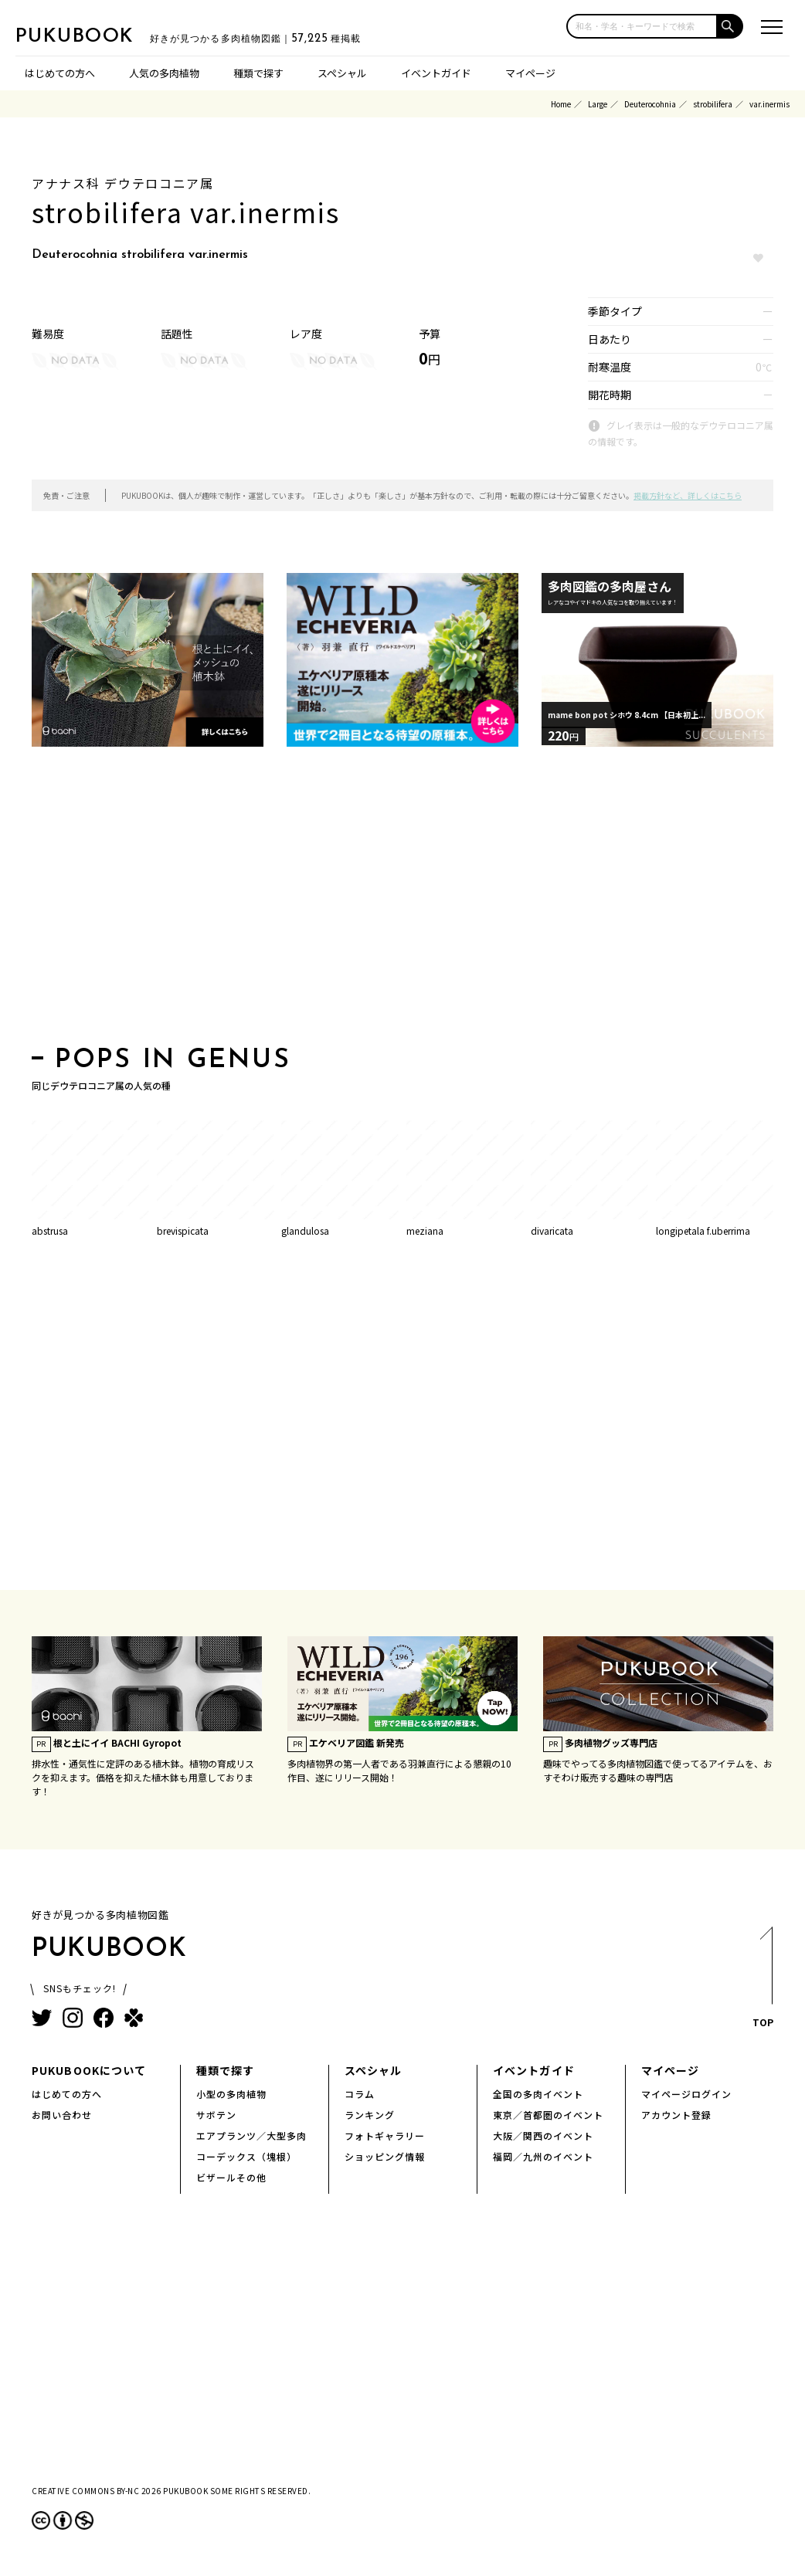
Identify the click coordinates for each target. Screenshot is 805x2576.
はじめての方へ (60, 73)
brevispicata (183, 1230)
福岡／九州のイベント (543, 2156)
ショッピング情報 (385, 2156)
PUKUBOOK (92, 35)
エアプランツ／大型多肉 (251, 2135)
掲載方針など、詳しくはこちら (687, 495)
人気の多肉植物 (164, 73)
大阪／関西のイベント (543, 2135)
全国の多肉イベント (538, 2093)
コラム (360, 2093)
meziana (424, 1230)
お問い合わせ (62, 2114)
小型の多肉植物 (231, 2093)
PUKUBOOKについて (89, 2070)
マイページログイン (686, 2093)
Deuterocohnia (650, 104)
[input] (642, 26)
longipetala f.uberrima (703, 1230)
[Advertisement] (402, 901)
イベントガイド (436, 73)
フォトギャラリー (385, 2135)
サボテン (216, 2114)
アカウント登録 (676, 2114)
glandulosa (305, 1230)
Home (561, 104)
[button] (730, 26)
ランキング (370, 2114)
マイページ (530, 73)
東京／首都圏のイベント (548, 2114)
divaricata (552, 1230)
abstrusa (50, 1230)
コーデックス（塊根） (246, 2156)
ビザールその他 (231, 2177)
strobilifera (712, 104)
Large (597, 104)
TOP (762, 1982)
